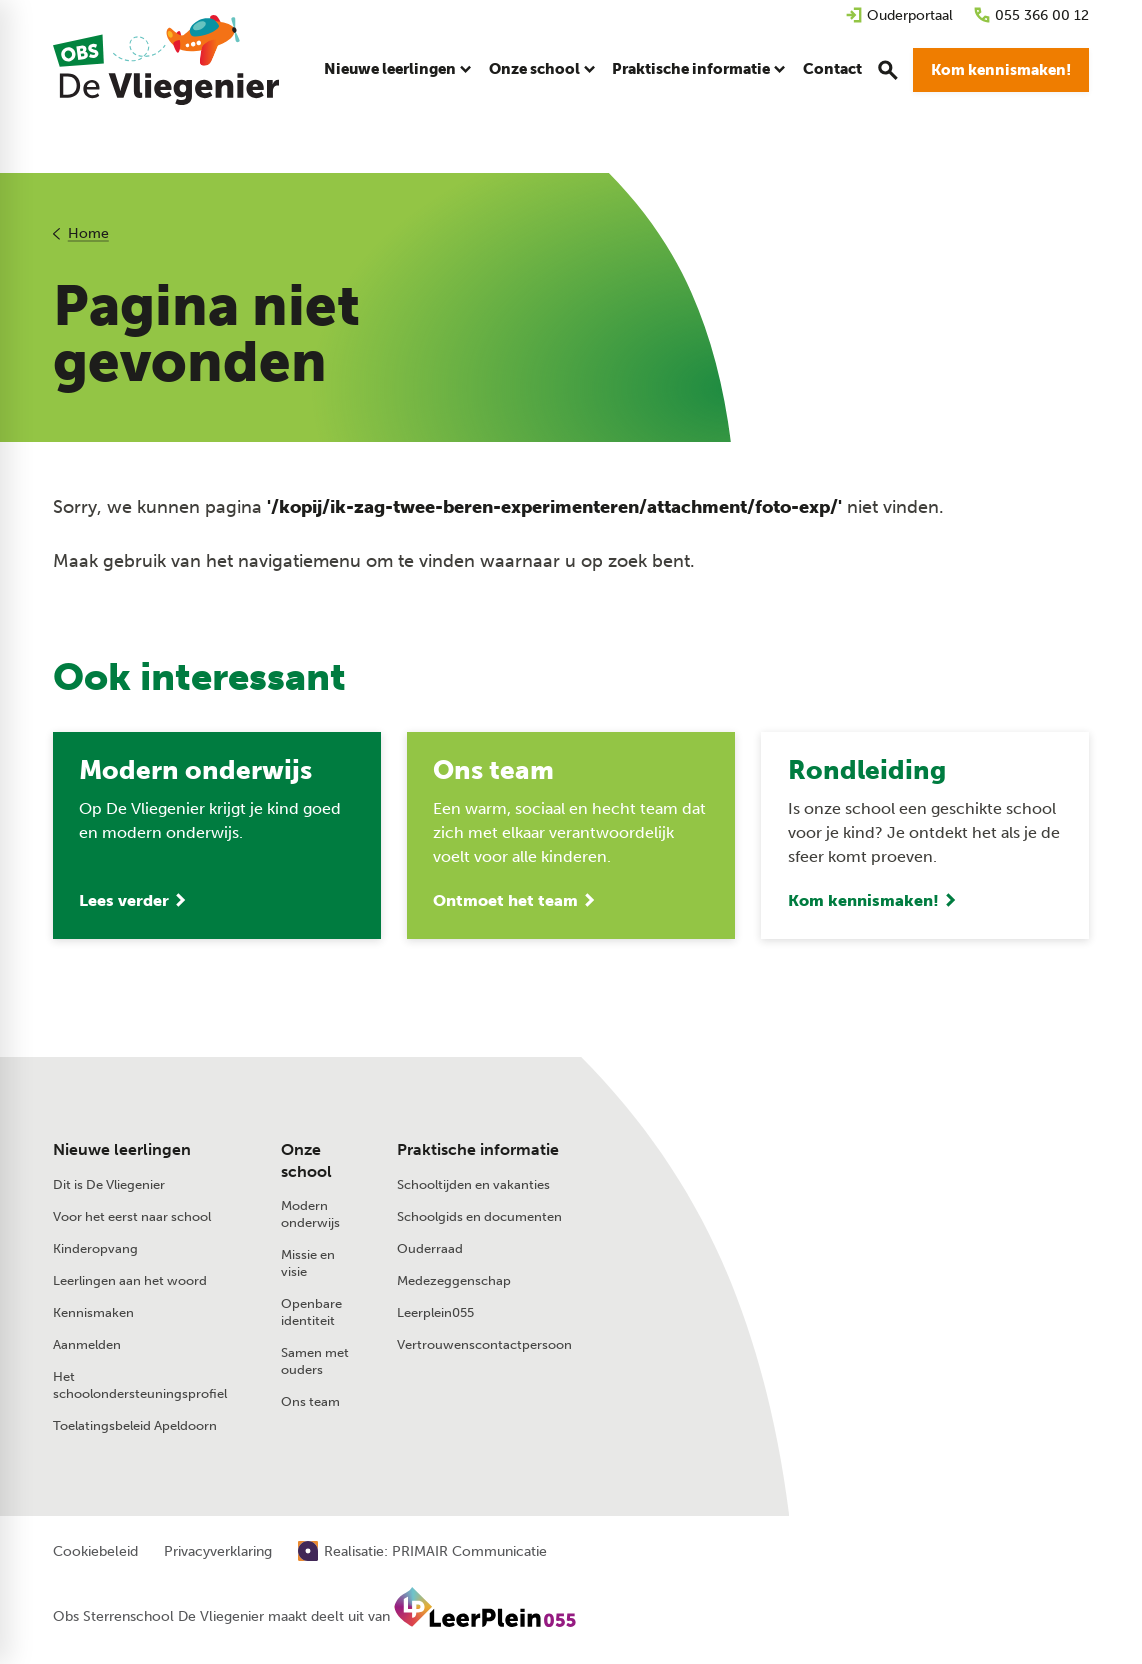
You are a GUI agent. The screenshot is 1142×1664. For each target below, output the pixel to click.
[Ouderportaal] (899, 15)
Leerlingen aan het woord (130, 1280)
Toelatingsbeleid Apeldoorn (135, 1425)
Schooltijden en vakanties (473, 1184)
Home (87, 233)
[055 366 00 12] (1031, 15)
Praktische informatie (478, 1149)
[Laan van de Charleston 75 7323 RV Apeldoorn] (914, 1234)
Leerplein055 (435, 1312)
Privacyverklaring (218, 1552)
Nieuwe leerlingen (122, 1149)
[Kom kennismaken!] (1001, 70)
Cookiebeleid (95, 1552)
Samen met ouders (315, 1361)
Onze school (306, 1160)
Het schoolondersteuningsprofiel (140, 1385)
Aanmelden (87, 1344)
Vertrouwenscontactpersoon (484, 1344)
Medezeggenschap (454, 1280)
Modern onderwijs (310, 1214)
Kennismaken (93, 1312)
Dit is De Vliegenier (109, 1184)
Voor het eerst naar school (132, 1216)
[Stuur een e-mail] (872, 1191)
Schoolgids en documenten (479, 1216)
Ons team (310, 1401)
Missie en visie (308, 1263)
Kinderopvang (95, 1248)
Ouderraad (430, 1248)
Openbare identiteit (311, 1312)
